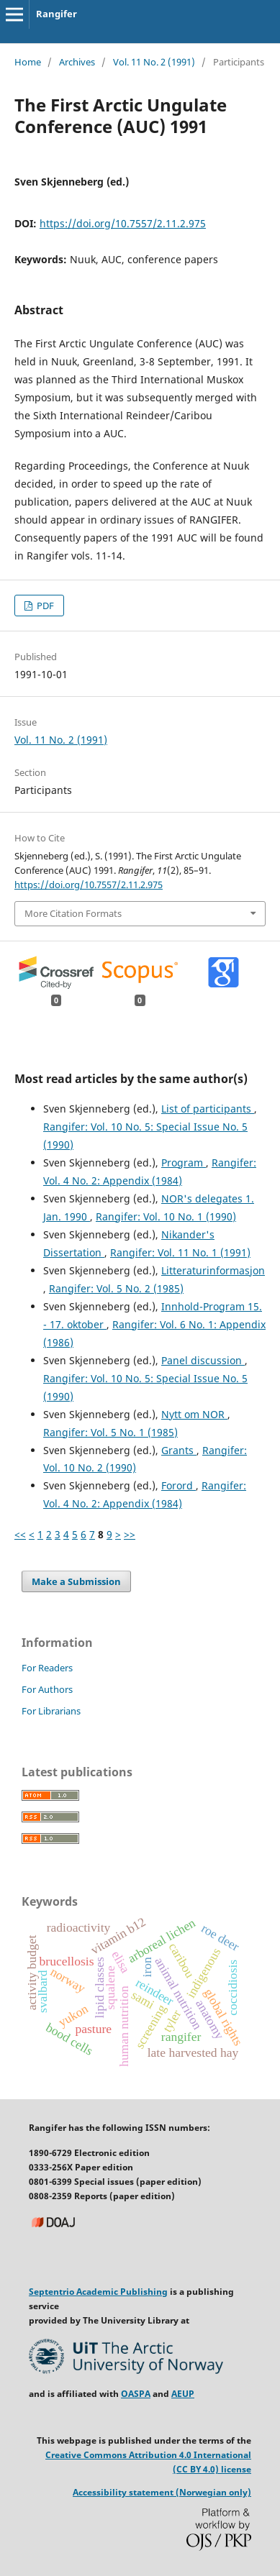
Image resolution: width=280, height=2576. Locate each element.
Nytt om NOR (194, 1414)
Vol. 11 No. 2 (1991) (154, 61)
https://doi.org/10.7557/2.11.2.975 (123, 223)
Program (183, 1162)
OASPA (135, 2394)
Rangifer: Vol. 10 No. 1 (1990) (166, 1216)
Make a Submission (76, 1581)
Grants (179, 1450)
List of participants (207, 1108)
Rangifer (56, 13)
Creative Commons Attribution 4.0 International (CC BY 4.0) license (148, 2462)
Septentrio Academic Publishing (98, 2291)
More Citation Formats (73, 913)
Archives (77, 61)
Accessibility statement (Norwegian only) (162, 2492)
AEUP (182, 2394)
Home (27, 61)
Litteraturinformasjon (213, 1270)
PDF (44, 605)
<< (20, 1534)
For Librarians (51, 1710)
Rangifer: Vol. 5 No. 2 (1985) (116, 1288)
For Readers (47, 1667)
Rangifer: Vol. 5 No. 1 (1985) (110, 1432)
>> (129, 1534)
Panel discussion (203, 1360)
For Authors (47, 1689)
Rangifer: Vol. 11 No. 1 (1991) (180, 1252)
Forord (178, 1485)
